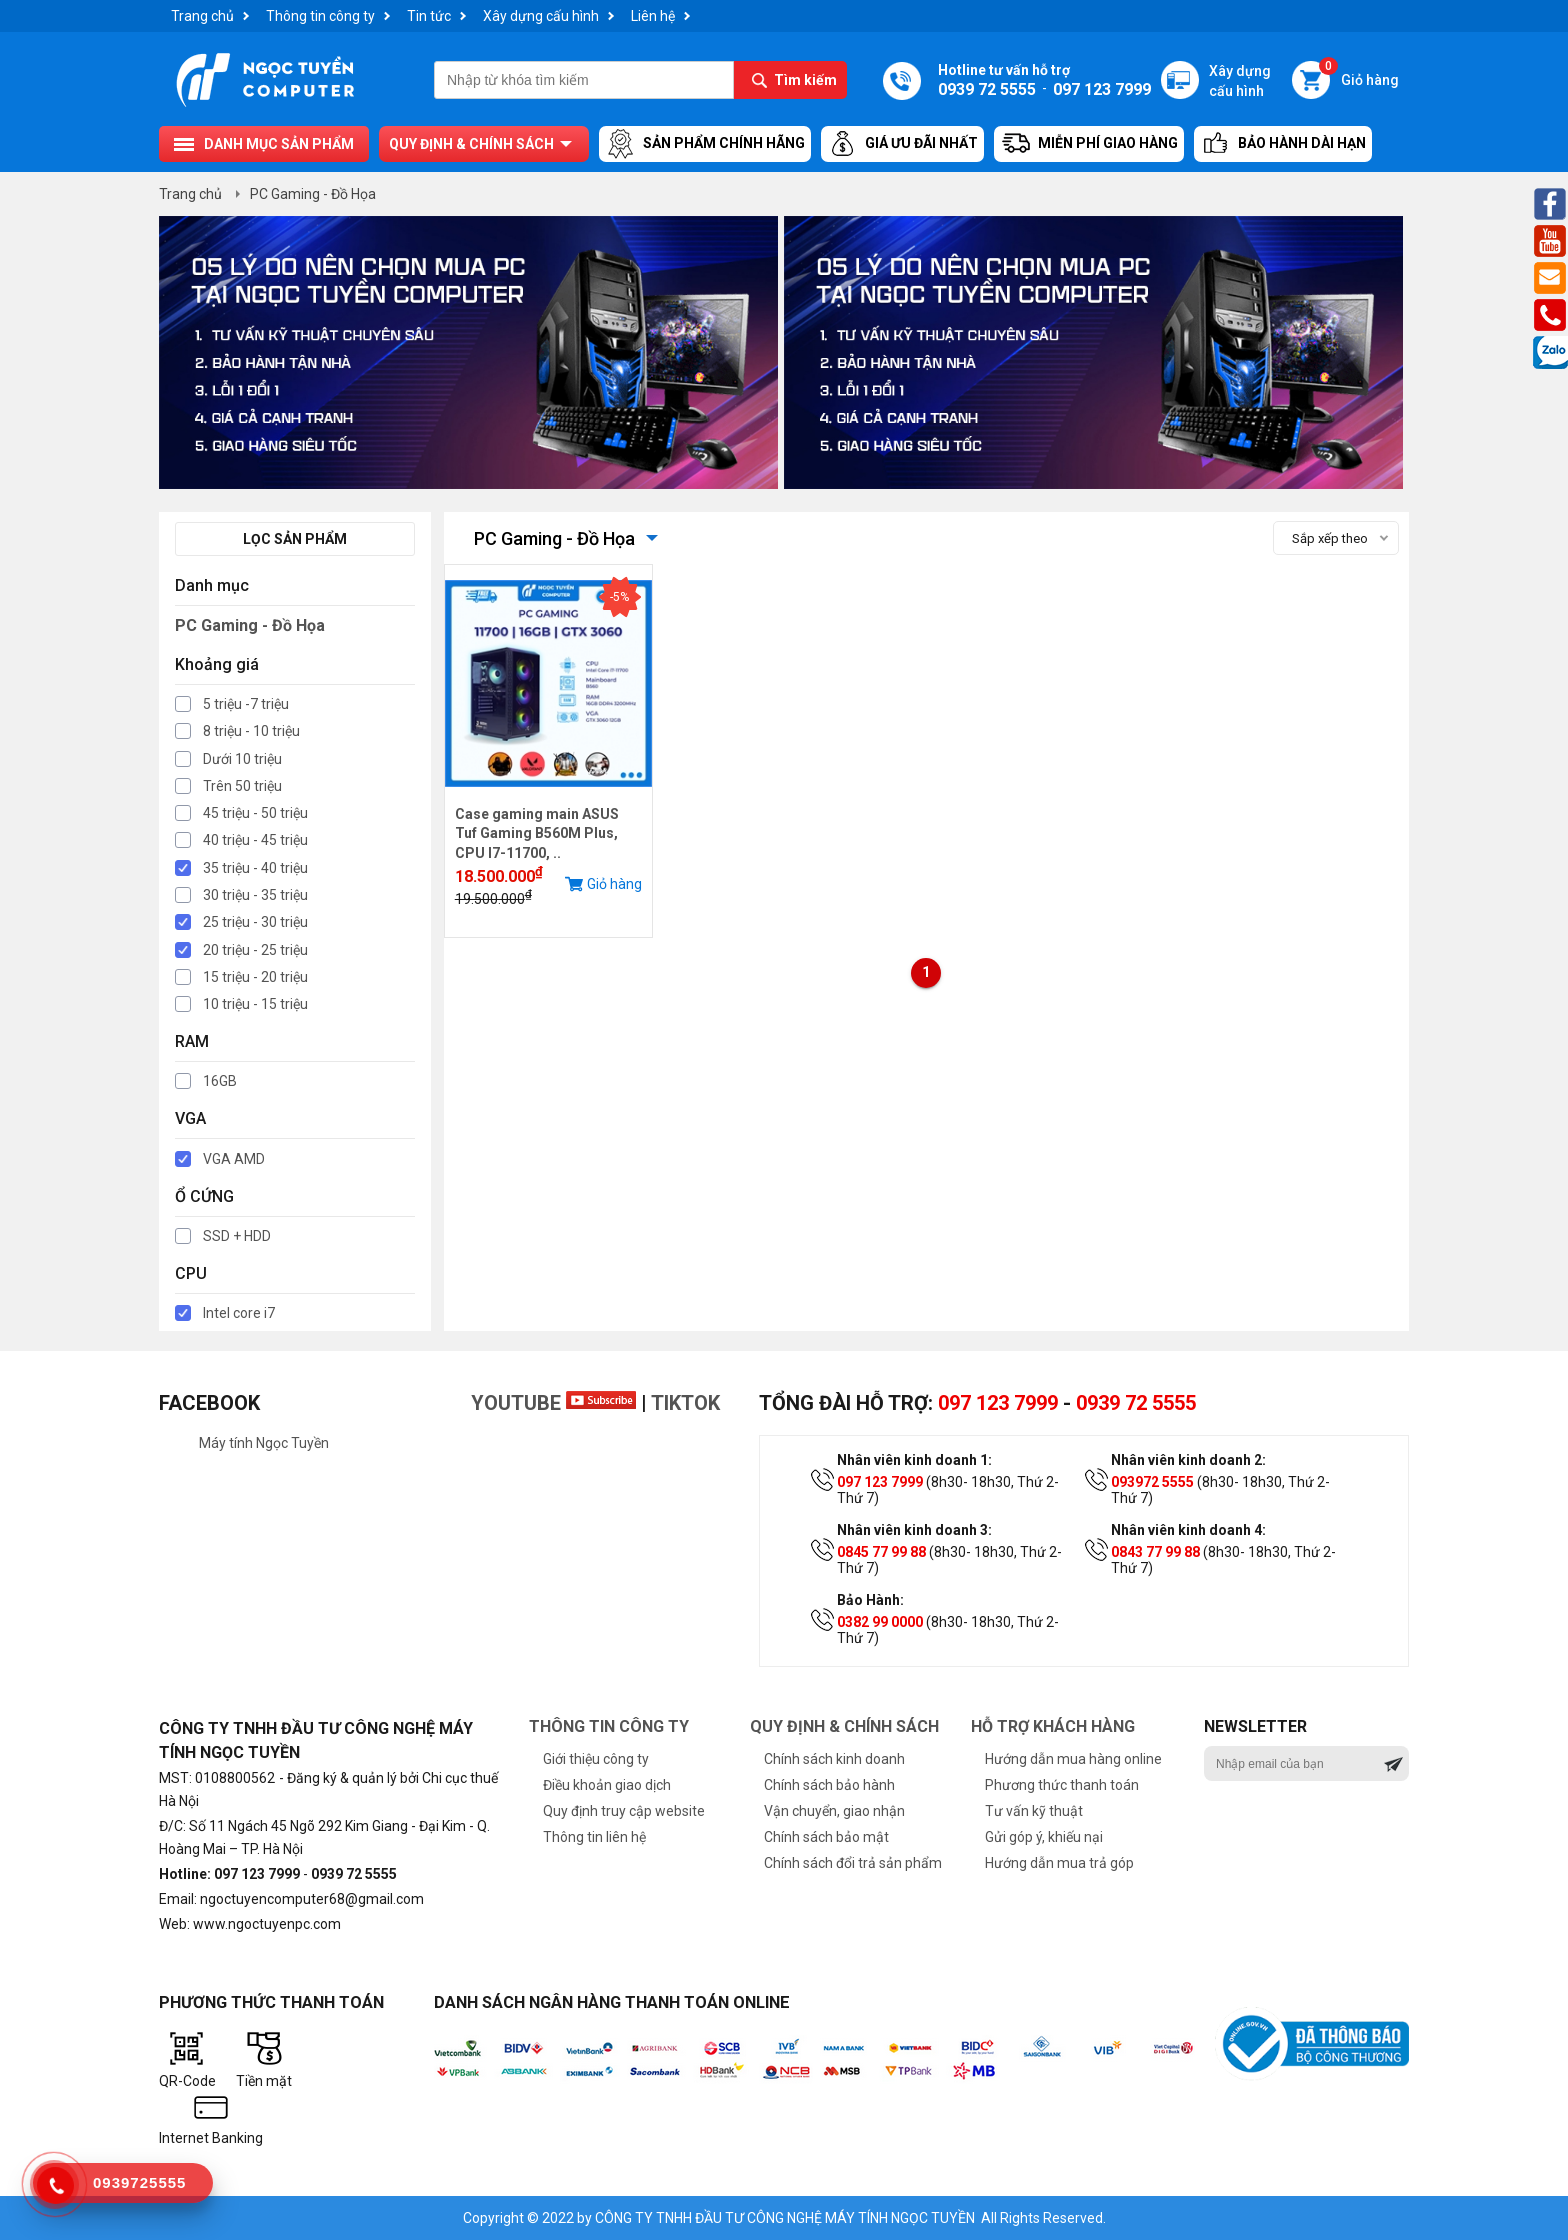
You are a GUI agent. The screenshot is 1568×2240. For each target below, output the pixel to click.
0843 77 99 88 (1155, 1552)
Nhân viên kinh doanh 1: (914, 1460)
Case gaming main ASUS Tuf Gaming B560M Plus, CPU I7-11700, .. (537, 833)
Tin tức (429, 16)
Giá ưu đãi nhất (902, 144)
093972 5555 (1152, 1482)
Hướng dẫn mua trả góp (1059, 1863)
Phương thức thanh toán (1062, 1785)
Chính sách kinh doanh (834, 1759)
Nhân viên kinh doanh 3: (914, 1530)
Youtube (553, 1403)
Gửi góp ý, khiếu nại (1044, 1837)
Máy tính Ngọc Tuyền (264, 1443)
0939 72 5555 (1136, 1403)
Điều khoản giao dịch (607, 1785)
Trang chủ (202, 16)
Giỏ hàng (1359, 74)
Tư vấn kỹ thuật (1034, 1811)
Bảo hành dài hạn (1283, 144)
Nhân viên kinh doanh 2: (1188, 1460)
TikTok (685, 1403)
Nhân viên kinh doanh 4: (1188, 1530)
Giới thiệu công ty (596, 1759)
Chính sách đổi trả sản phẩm (853, 1863)
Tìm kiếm (805, 80)
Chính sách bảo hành (829, 1785)
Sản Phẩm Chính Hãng (705, 144)
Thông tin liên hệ (594, 1837)
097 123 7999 (998, 1403)
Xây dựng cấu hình (541, 16)
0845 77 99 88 (881, 1552)
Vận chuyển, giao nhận (834, 1811)
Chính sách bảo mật (826, 1837)
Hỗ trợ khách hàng (1053, 1726)
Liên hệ (653, 16)
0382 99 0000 (880, 1622)
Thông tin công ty (320, 16)
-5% (619, 597)
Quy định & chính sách (471, 144)
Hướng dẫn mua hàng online (1073, 1759)
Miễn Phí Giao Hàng (1089, 144)
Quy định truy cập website (624, 1811)
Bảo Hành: (870, 1600)
